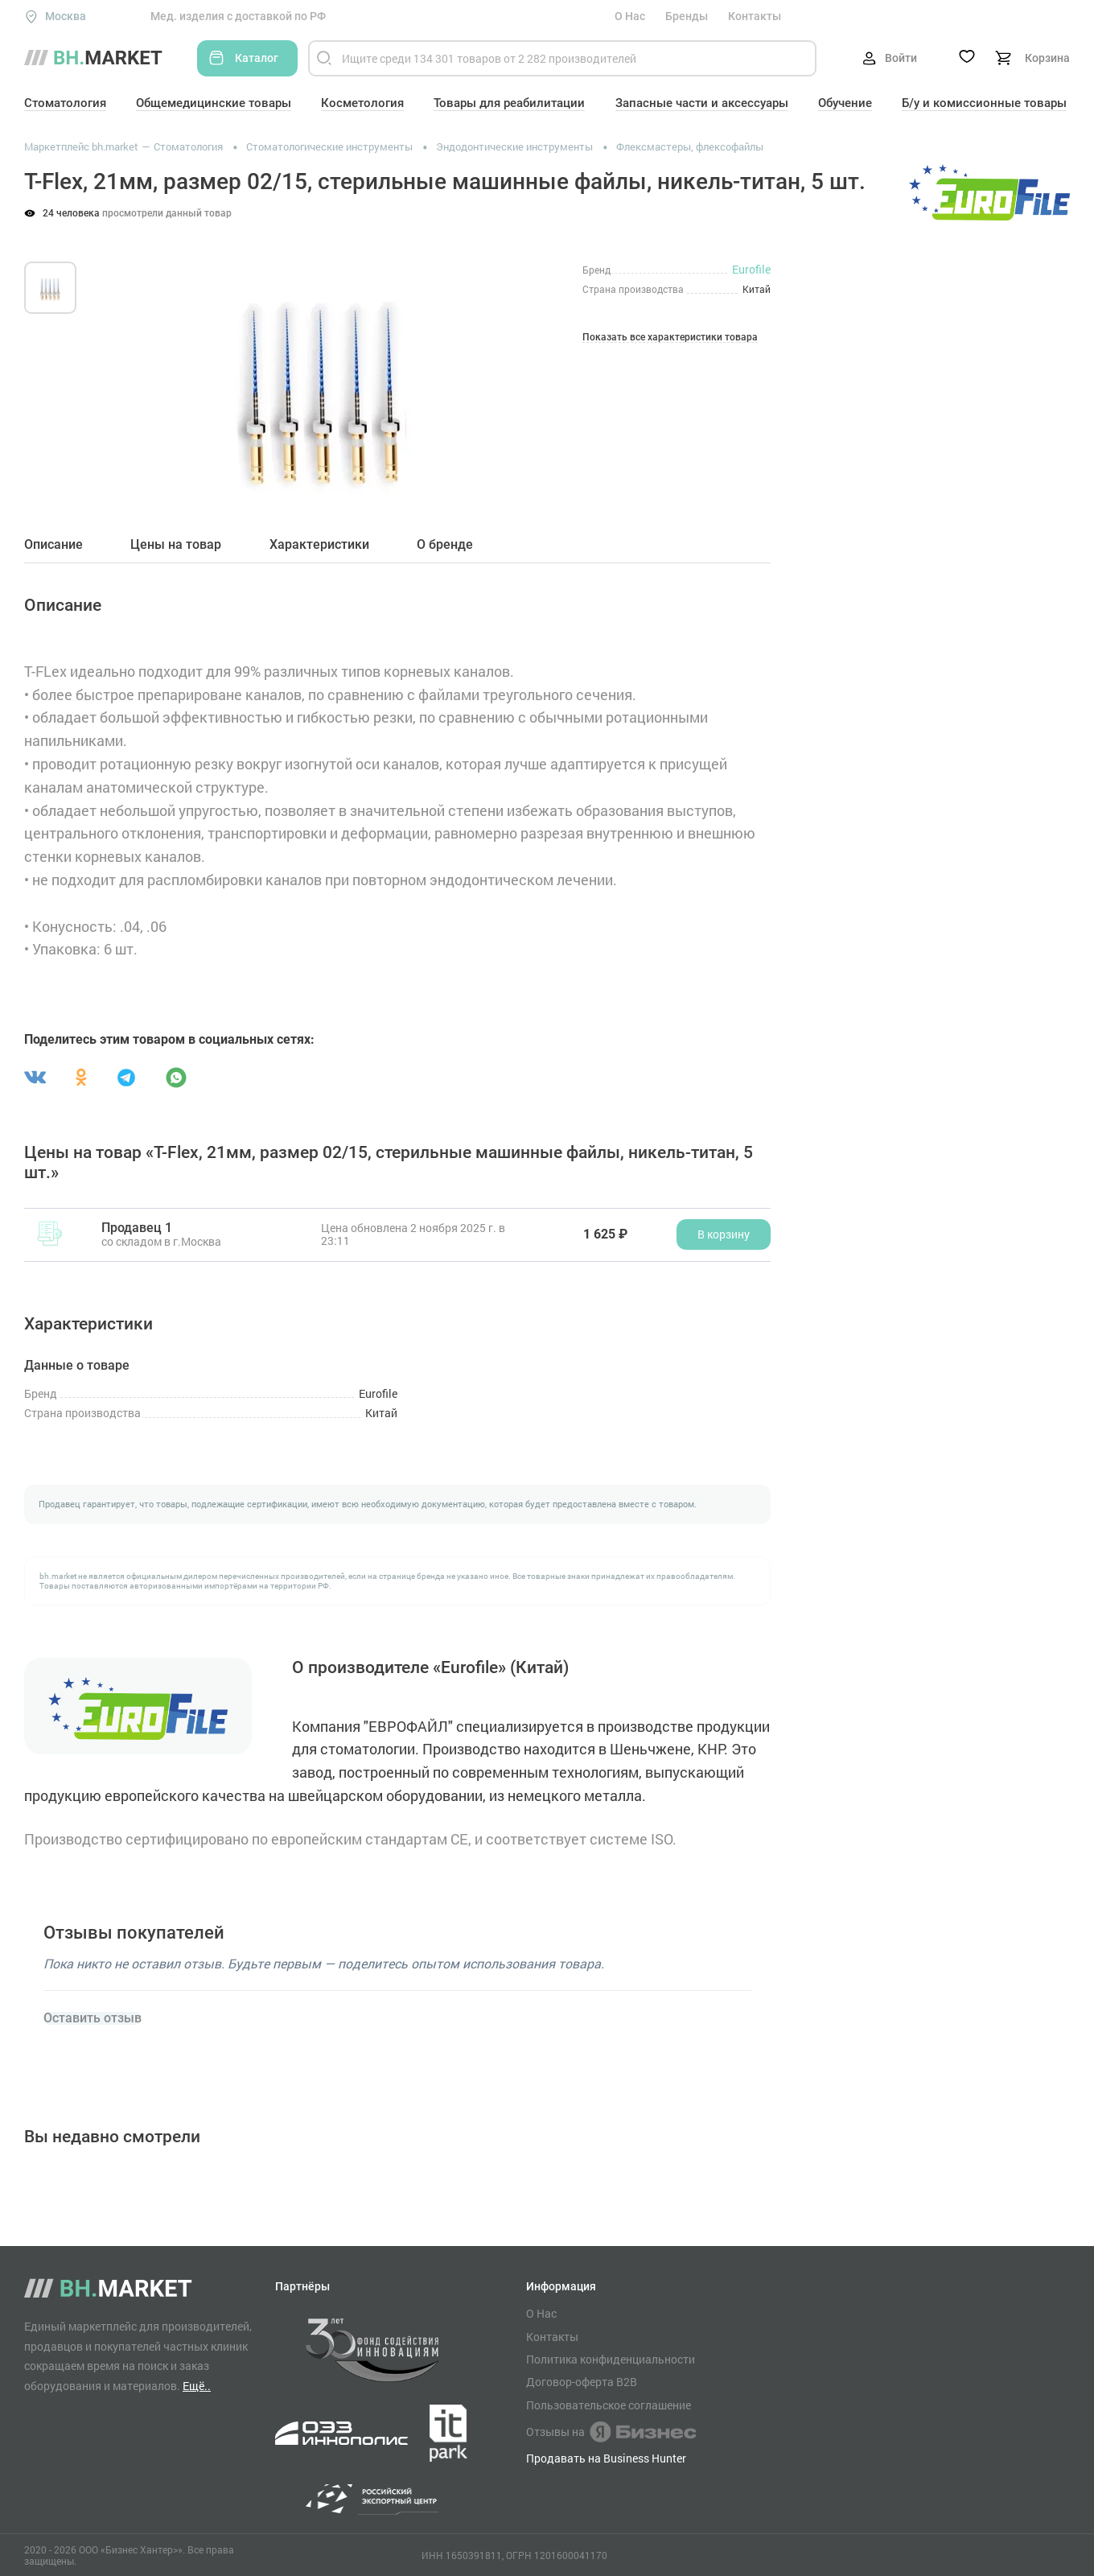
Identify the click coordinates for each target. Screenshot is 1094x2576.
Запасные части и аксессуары (701, 103)
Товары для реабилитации (509, 103)
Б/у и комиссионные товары (984, 103)
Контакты (754, 16)
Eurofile (751, 269)
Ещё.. (197, 2385)
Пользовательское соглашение (608, 2405)
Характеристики (319, 545)
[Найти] (324, 58)
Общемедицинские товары (213, 103)
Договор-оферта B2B (581, 2382)
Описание (53, 545)
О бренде (445, 545)
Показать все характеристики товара (670, 337)
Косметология (362, 103)
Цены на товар (175, 545)
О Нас (630, 16)
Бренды (686, 16)
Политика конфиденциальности (610, 2359)
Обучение (845, 103)
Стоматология (65, 103)
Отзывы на (611, 2431)
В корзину (723, 1234)
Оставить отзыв (92, 2018)
